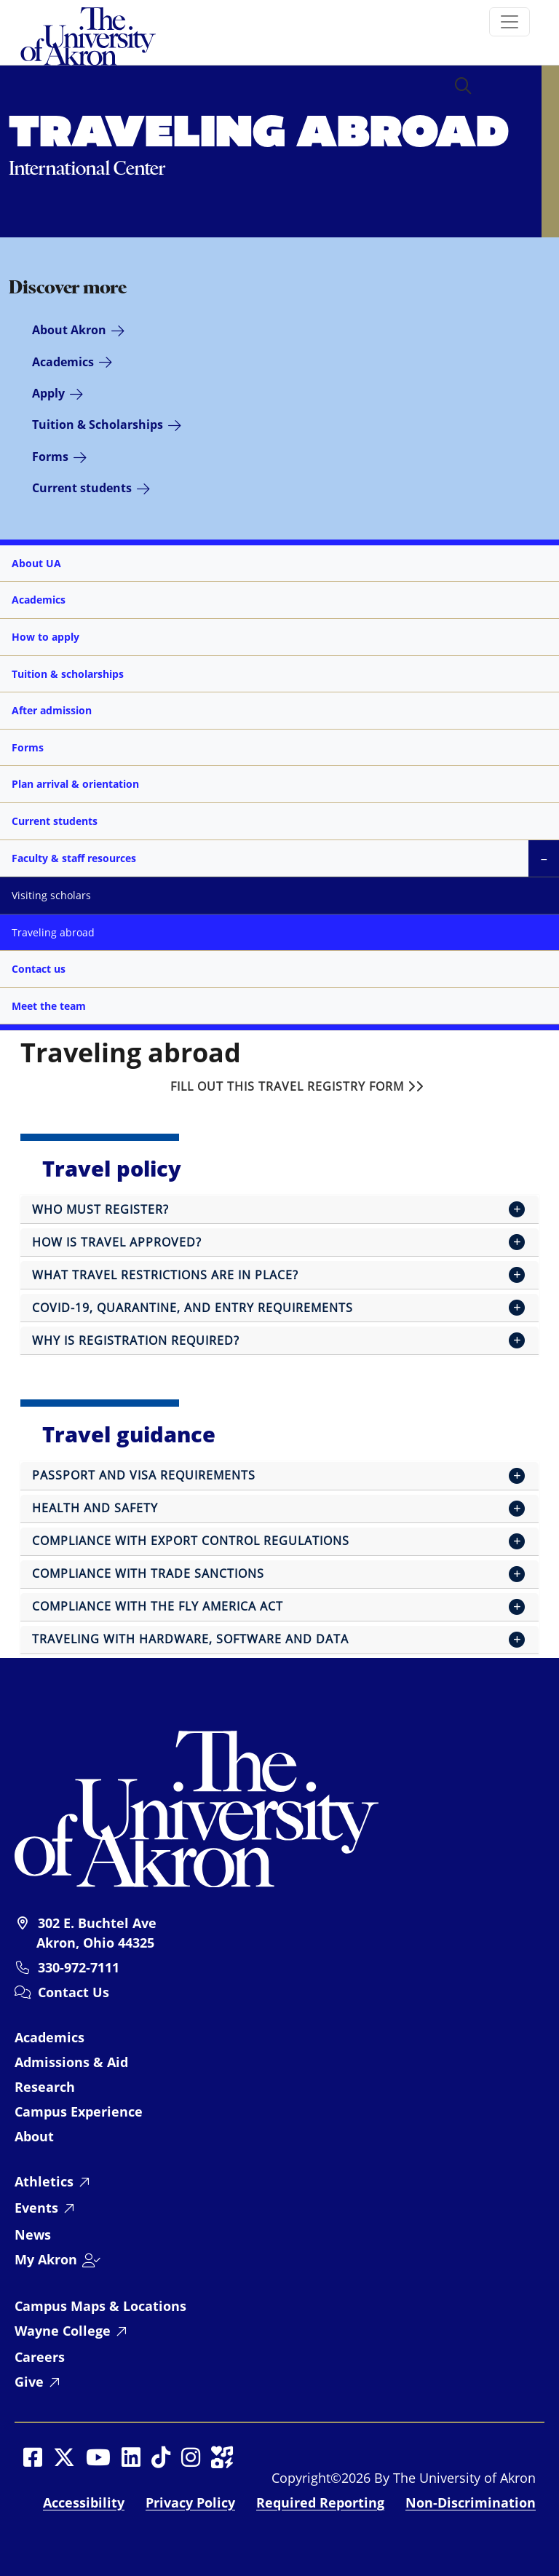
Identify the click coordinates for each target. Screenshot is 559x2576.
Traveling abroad (53, 932)
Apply (48, 393)
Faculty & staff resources (74, 858)
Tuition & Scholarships (97, 424)
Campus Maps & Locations (100, 2306)
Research (45, 2086)
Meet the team (49, 1006)
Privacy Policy (190, 2502)
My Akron (46, 2259)
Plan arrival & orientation (75, 784)
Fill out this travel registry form (297, 1086)
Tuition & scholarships (68, 674)
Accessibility (83, 2502)
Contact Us (73, 1992)
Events (36, 2207)
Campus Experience (79, 2111)
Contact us (39, 969)
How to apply (45, 637)
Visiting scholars (51, 895)
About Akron (69, 330)
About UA (36, 563)
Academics (63, 362)
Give (29, 2381)
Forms (50, 457)
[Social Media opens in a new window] (32, 2457)
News (33, 2234)
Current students (82, 488)
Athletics (44, 2181)
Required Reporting (320, 2502)
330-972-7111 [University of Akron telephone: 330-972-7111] (78, 1967)
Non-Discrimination (470, 2502)
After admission (52, 710)
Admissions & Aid (71, 2062)
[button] (463, 86)
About (34, 2136)
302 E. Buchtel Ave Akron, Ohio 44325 (96, 1932)
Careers (40, 2357)
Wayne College (63, 2330)
